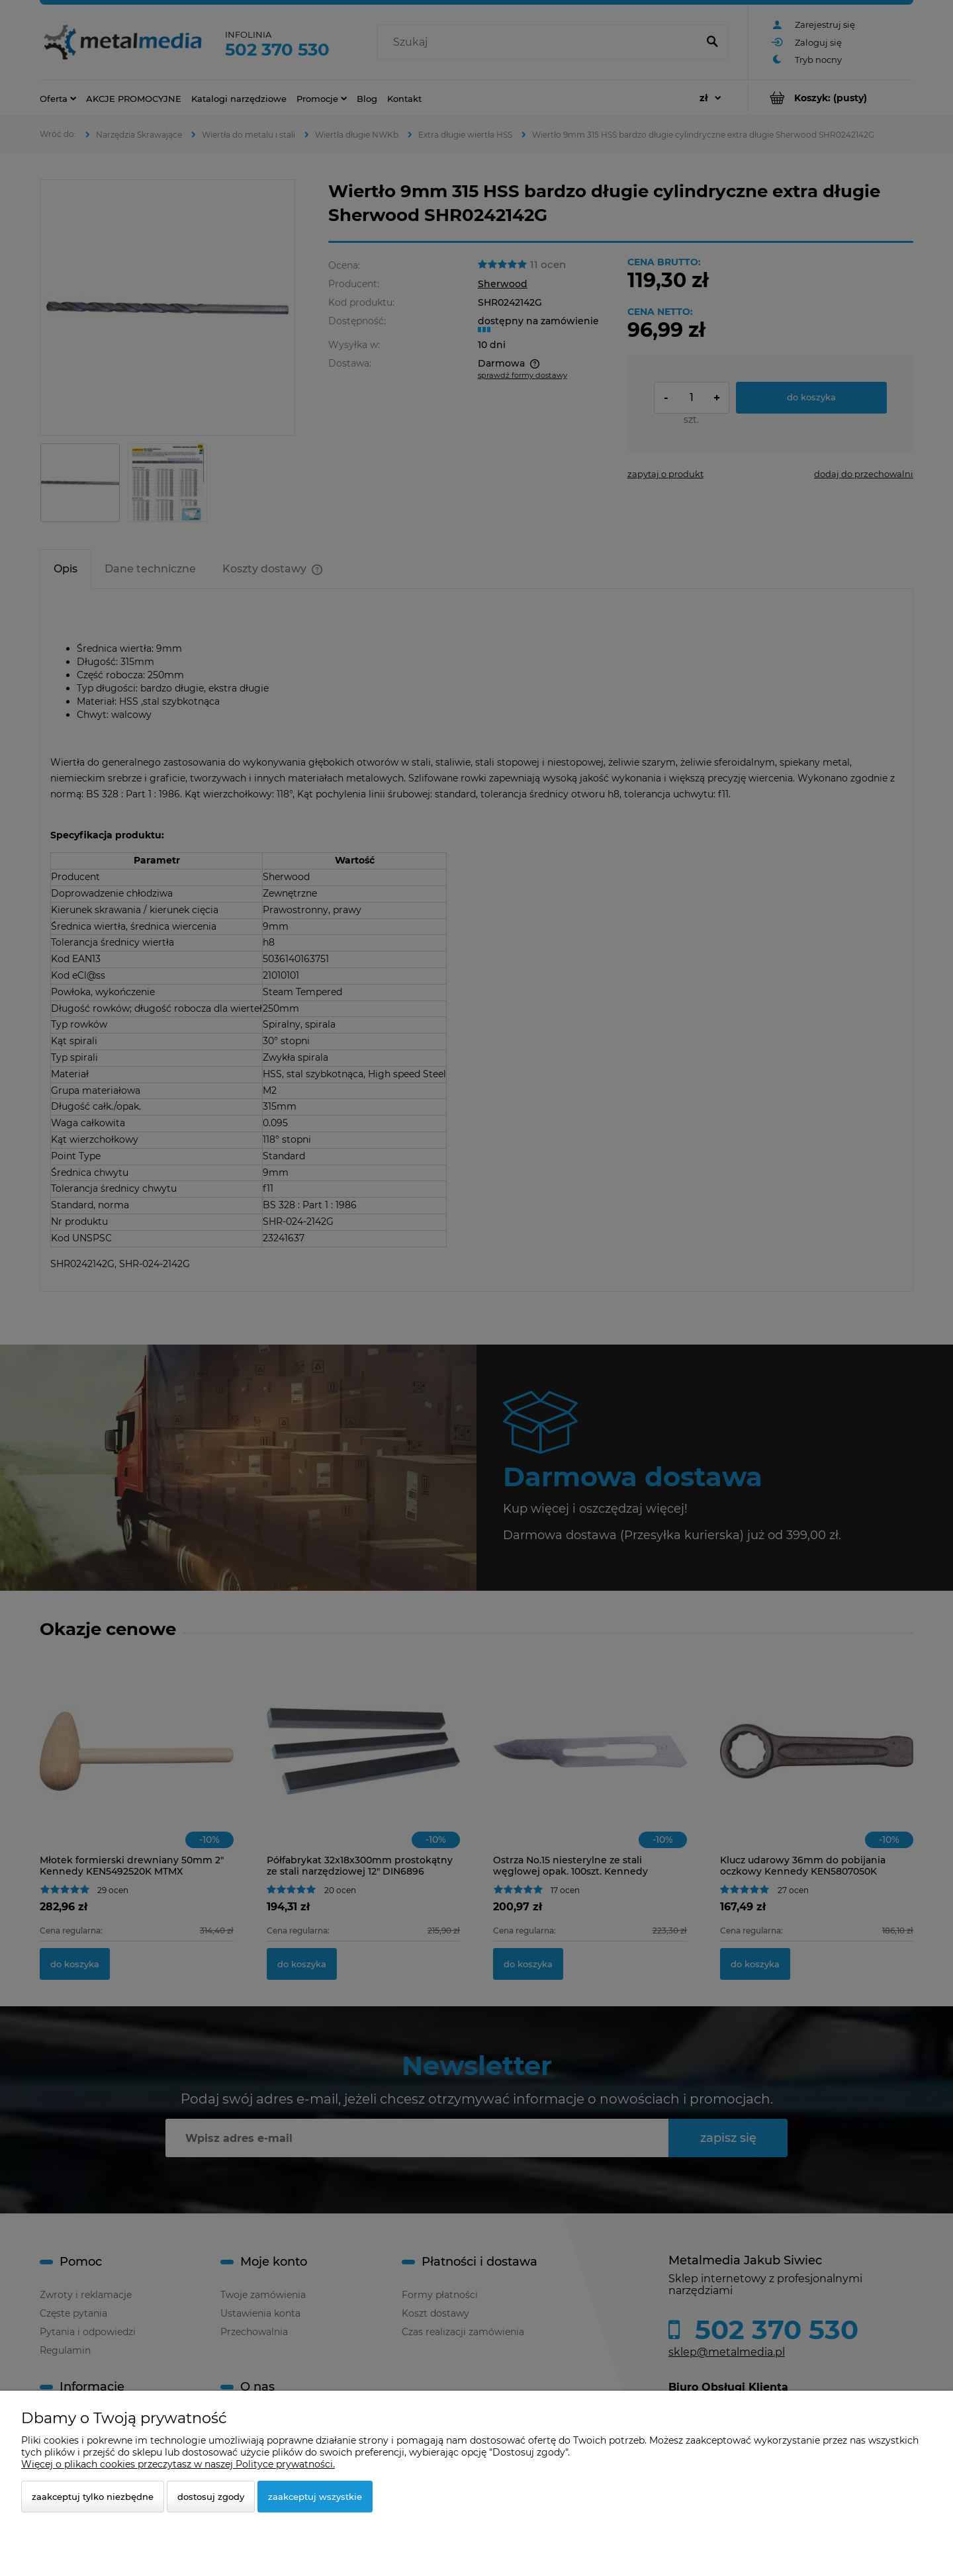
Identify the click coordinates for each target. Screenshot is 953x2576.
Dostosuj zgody (210, 2496)
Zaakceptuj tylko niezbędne (93, 2496)
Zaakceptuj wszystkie (315, 2496)
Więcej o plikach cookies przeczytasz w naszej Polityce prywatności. (178, 2464)
